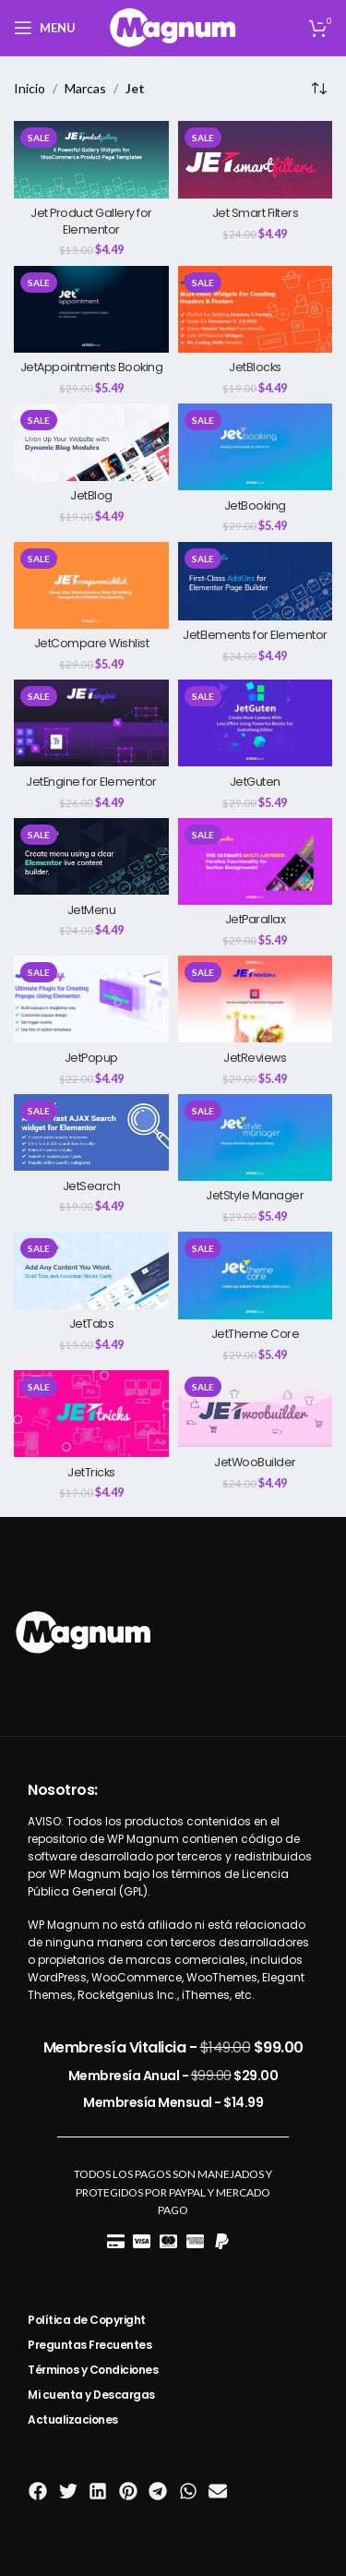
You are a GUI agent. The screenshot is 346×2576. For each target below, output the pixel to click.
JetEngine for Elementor (91, 781)
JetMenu (91, 910)
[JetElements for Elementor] (255, 581)
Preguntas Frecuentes (89, 2345)
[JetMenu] (91, 857)
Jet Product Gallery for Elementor (91, 221)
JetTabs (91, 1323)
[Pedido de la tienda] (318, 88)
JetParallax (255, 919)
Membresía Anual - (173, 2075)
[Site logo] (173, 26)
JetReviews (254, 1057)
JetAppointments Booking (91, 367)
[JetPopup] (91, 999)
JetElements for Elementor (255, 635)
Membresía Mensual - (173, 2102)
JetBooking (255, 505)
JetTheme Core (255, 1334)
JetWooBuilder (255, 1462)
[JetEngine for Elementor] (91, 723)
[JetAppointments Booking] (91, 309)
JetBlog (91, 495)
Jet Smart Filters (255, 213)
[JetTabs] (91, 1270)
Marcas (85, 88)
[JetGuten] (255, 723)
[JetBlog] (91, 442)
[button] (38, 2491)
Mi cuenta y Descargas (91, 2394)
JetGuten (255, 781)
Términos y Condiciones (93, 2369)
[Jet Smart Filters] (255, 160)
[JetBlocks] (255, 309)
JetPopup (91, 1057)
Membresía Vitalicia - (173, 2047)
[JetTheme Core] (255, 1275)
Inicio (29, 88)
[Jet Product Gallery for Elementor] (91, 160)
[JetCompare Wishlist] (91, 585)
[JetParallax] (255, 861)
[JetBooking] (255, 446)
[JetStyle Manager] (255, 1137)
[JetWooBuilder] (255, 1409)
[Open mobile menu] (45, 27)
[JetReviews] (255, 999)
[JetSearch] (91, 1133)
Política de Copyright (87, 2320)
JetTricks (91, 1472)
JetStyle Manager (255, 1195)
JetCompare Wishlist (91, 643)
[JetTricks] (91, 1413)
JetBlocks (255, 367)
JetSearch (92, 1186)
